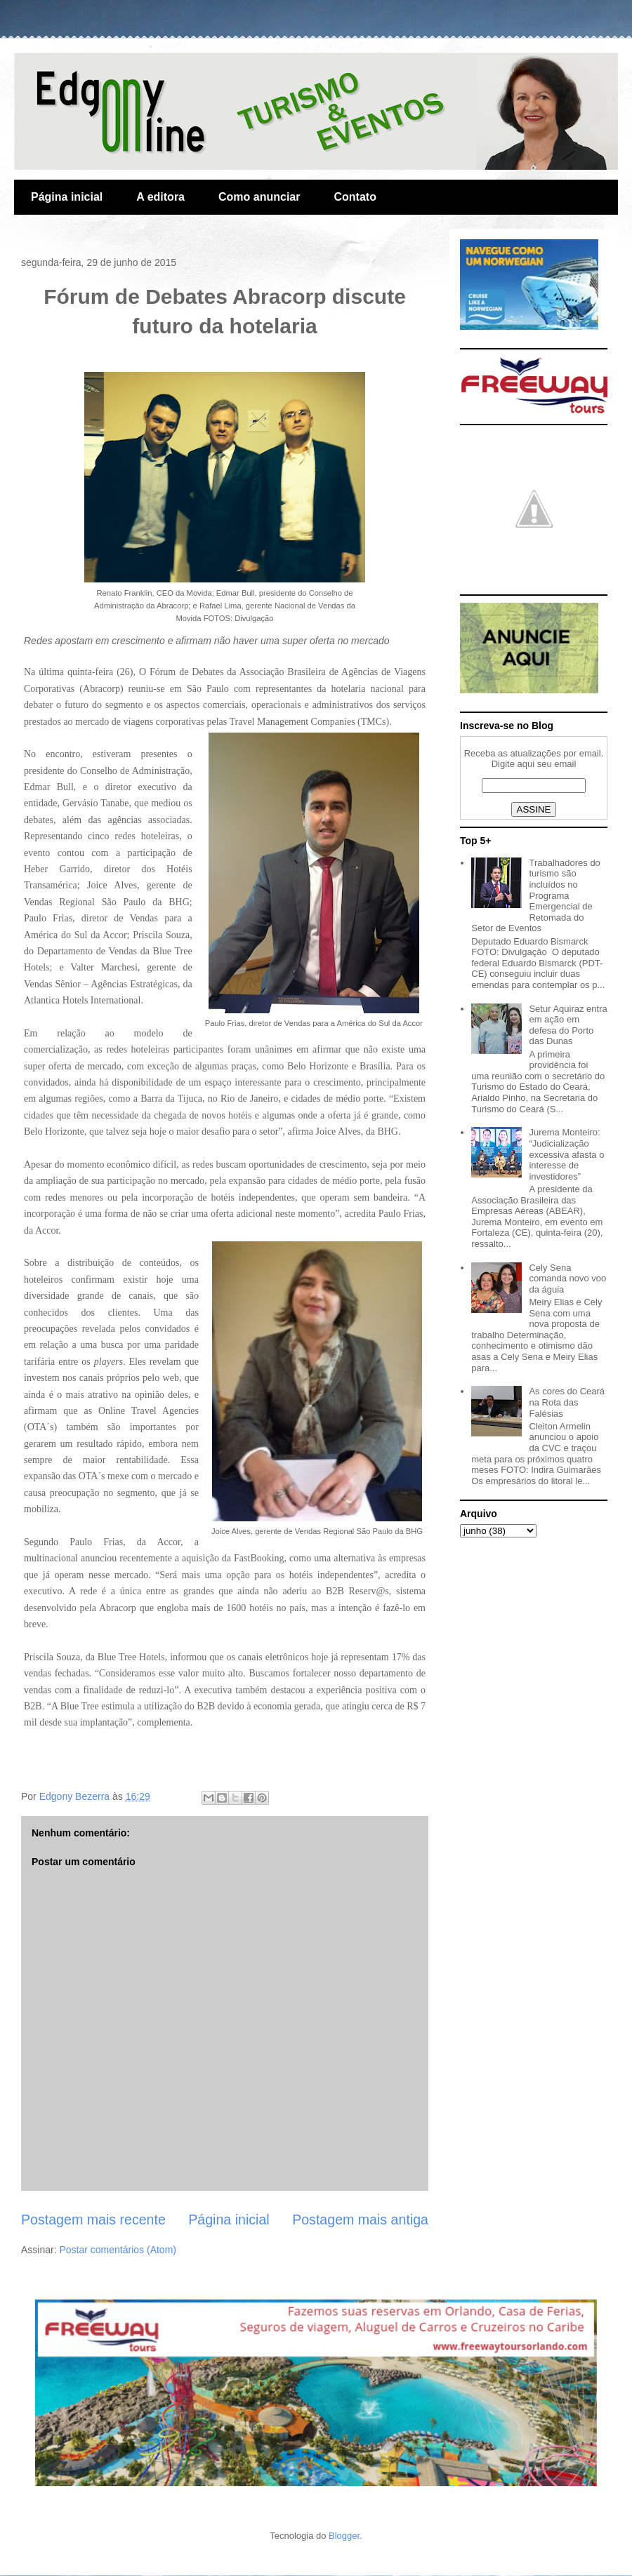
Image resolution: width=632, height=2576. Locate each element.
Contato (355, 197)
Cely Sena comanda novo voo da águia (567, 1278)
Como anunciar (259, 197)
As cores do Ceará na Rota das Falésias (567, 1402)
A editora (160, 197)
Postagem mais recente (93, 2219)
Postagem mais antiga (360, 2219)
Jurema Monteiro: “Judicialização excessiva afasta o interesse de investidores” (566, 1154)
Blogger (344, 2535)
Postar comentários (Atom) (117, 2249)
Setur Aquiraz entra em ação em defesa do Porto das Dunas (568, 1025)
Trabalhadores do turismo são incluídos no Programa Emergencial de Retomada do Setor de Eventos (535, 895)
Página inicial (67, 197)
